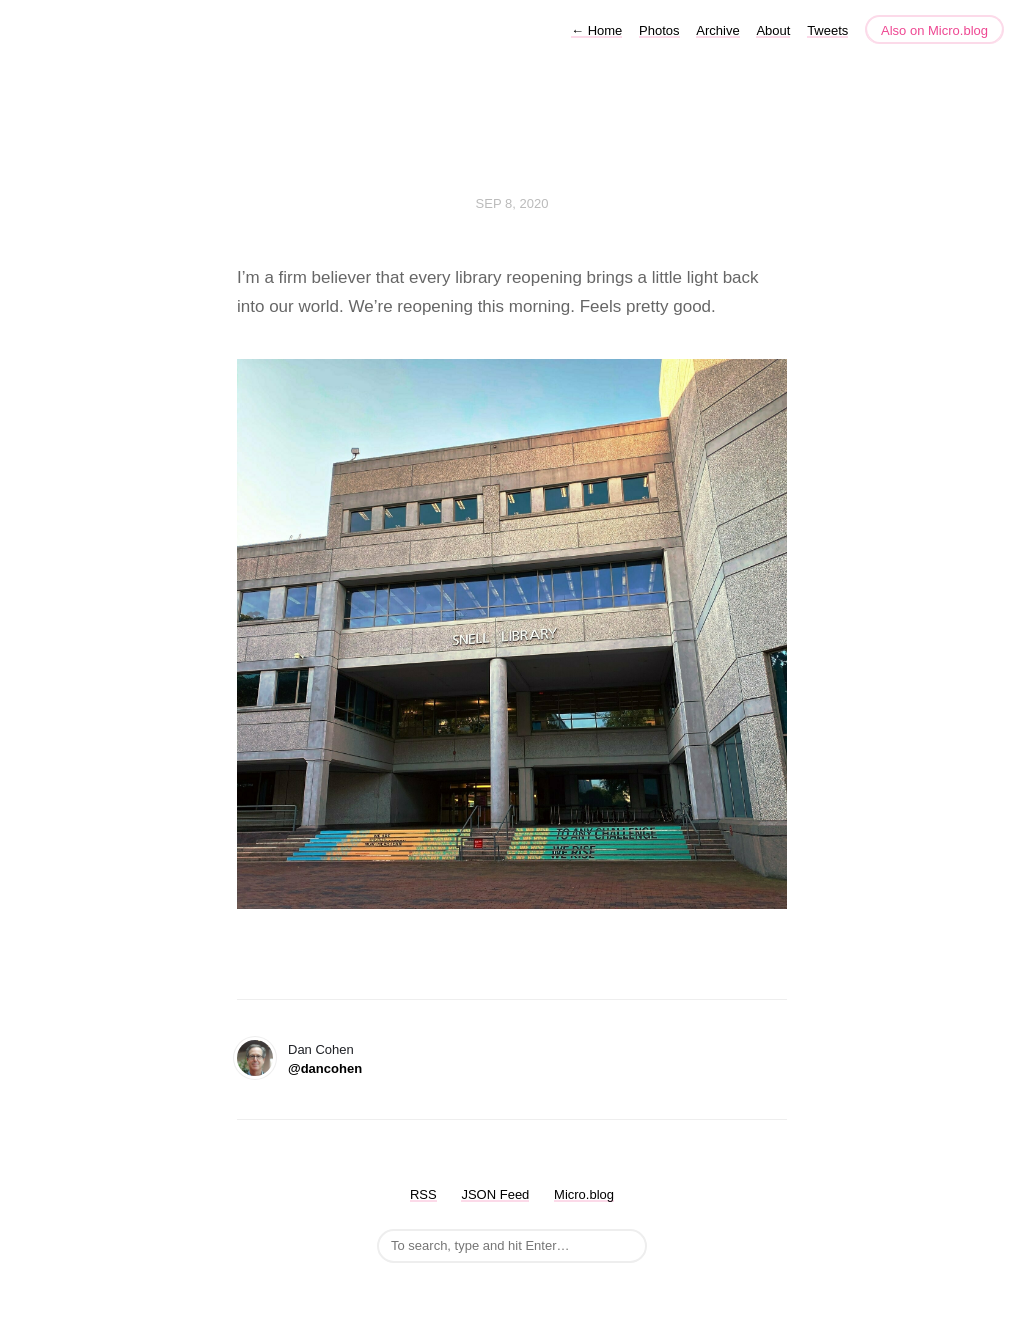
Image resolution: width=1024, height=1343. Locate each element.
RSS (423, 1194)
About (773, 30)
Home (596, 30)
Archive (717, 30)
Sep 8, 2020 (512, 203)
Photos (659, 30)
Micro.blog (584, 1194)
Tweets (827, 30)
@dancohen (325, 1068)
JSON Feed (495, 1194)
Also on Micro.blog (934, 30)
